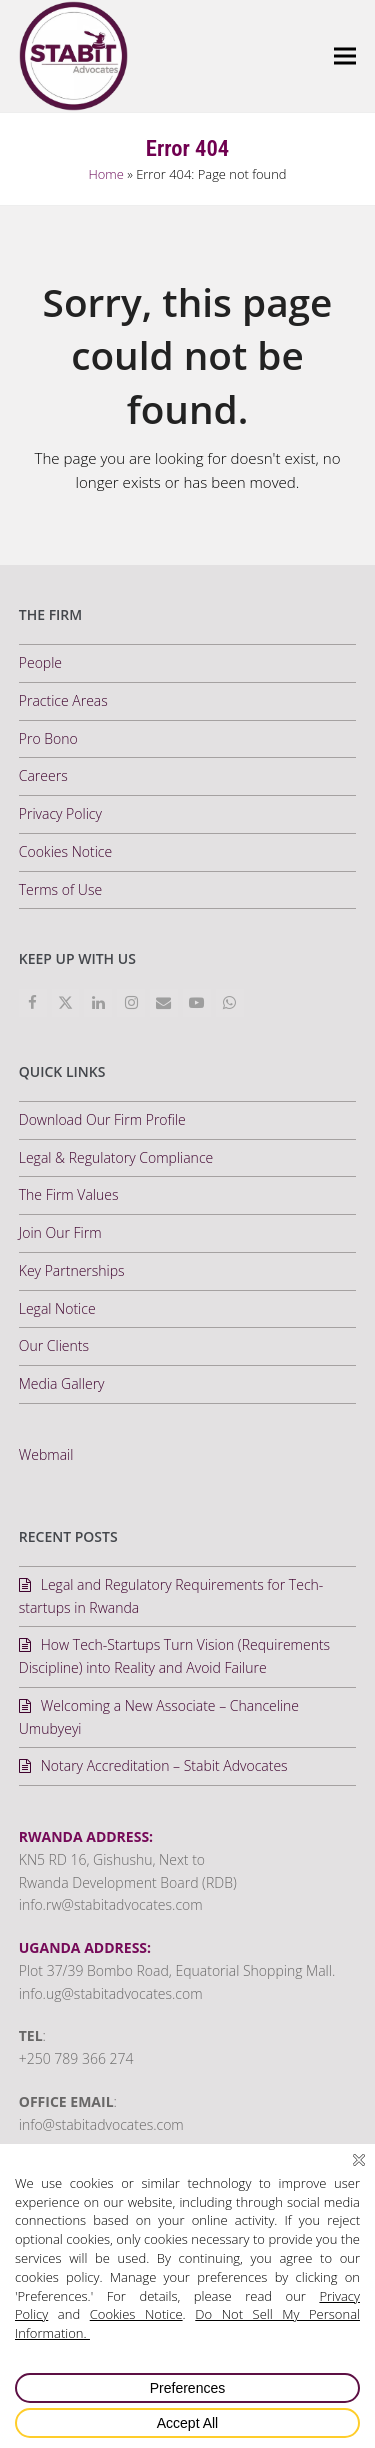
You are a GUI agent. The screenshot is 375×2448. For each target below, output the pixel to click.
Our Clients (54, 1345)
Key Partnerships (72, 1270)
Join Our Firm (60, 1232)
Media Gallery (62, 1383)
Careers (43, 775)
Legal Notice (57, 1308)
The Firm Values (69, 1194)
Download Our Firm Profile (102, 1119)
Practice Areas (63, 700)
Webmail (46, 1454)
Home (105, 174)
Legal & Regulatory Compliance (116, 1157)
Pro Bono (48, 738)
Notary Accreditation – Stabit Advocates (164, 1765)
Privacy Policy (60, 813)
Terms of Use (60, 889)
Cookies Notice (65, 851)
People (40, 662)
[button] (345, 55)
